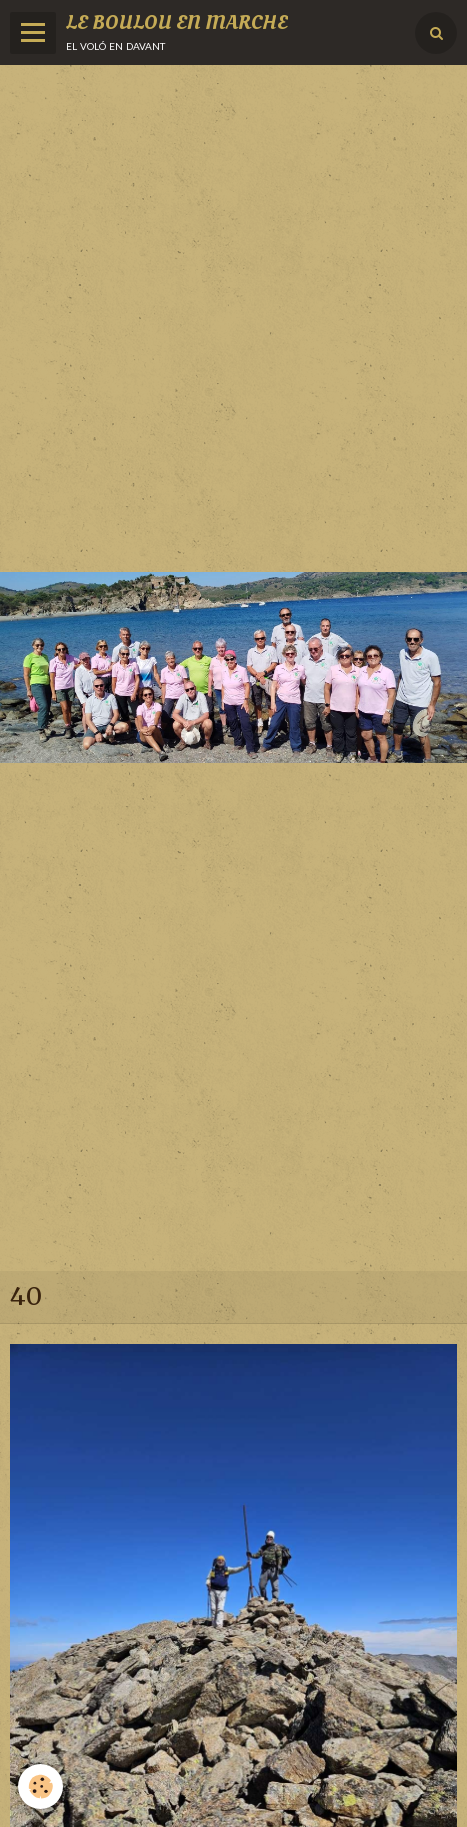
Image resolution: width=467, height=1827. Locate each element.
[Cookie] (40, 1786)
